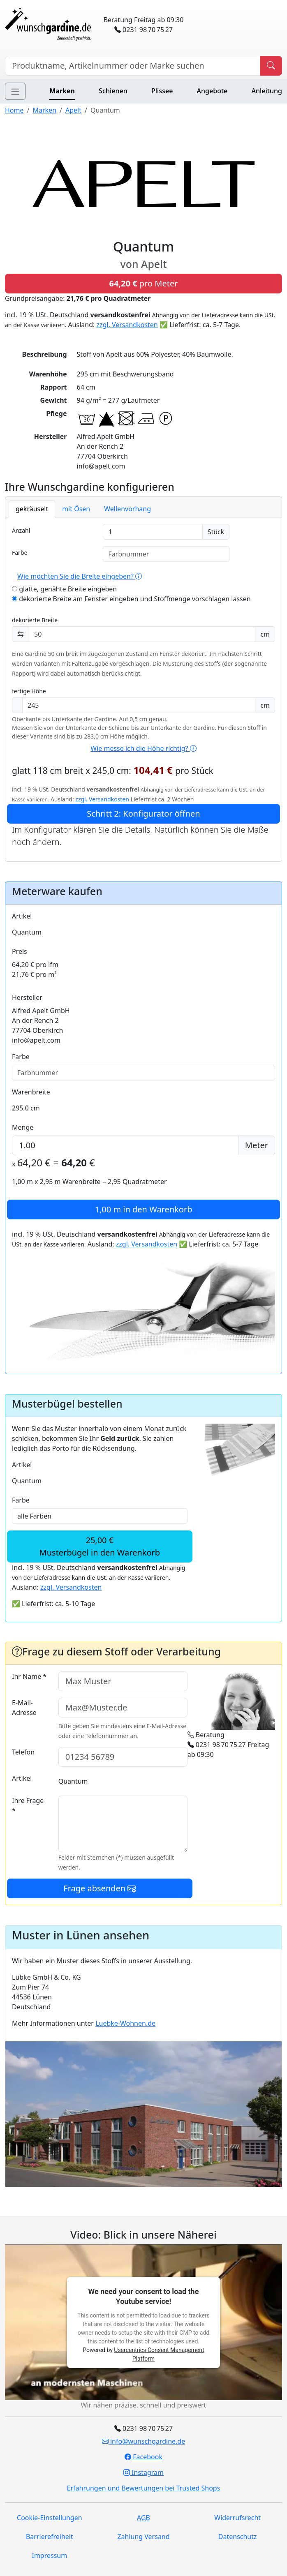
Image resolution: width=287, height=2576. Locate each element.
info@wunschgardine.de (143, 2441)
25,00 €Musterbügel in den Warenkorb (99, 1546)
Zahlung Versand (143, 2536)
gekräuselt (32, 508)
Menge (22, 1127)
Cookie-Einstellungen (49, 2517)
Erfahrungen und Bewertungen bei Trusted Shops (143, 2488)
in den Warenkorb (143, 1209)
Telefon (23, 1752)
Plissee (162, 90)
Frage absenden (99, 1888)
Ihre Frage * (28, 1805)
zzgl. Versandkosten (126, 324)
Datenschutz (237, 2536)
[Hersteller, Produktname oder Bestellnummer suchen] (132, 66)
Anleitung (267, 90)
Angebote (212, 90)
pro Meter (143, 283)
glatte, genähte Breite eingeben (64, 588)
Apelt (73, 110)
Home (14, 110)
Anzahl (21, 530)
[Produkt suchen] (271, 66)
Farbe (19, 552)
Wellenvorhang (127, 508)
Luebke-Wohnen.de (125, 2023)
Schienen (113, 90)
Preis (19, 951)
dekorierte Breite (35, 620)
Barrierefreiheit (49, 2536)
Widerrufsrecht (237, 2517)
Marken (62, 90)
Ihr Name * (29, 1676)
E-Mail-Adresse (24, 1707)
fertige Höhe (29, 691)
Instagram (143, 2472)
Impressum (49, 2555)
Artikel (22, 916)
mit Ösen (76, 508)
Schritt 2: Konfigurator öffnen (143, 813)
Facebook (143, 2456)
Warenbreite (31, 1091)
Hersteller (27, 997)
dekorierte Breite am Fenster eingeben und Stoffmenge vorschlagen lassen (131, 598)
